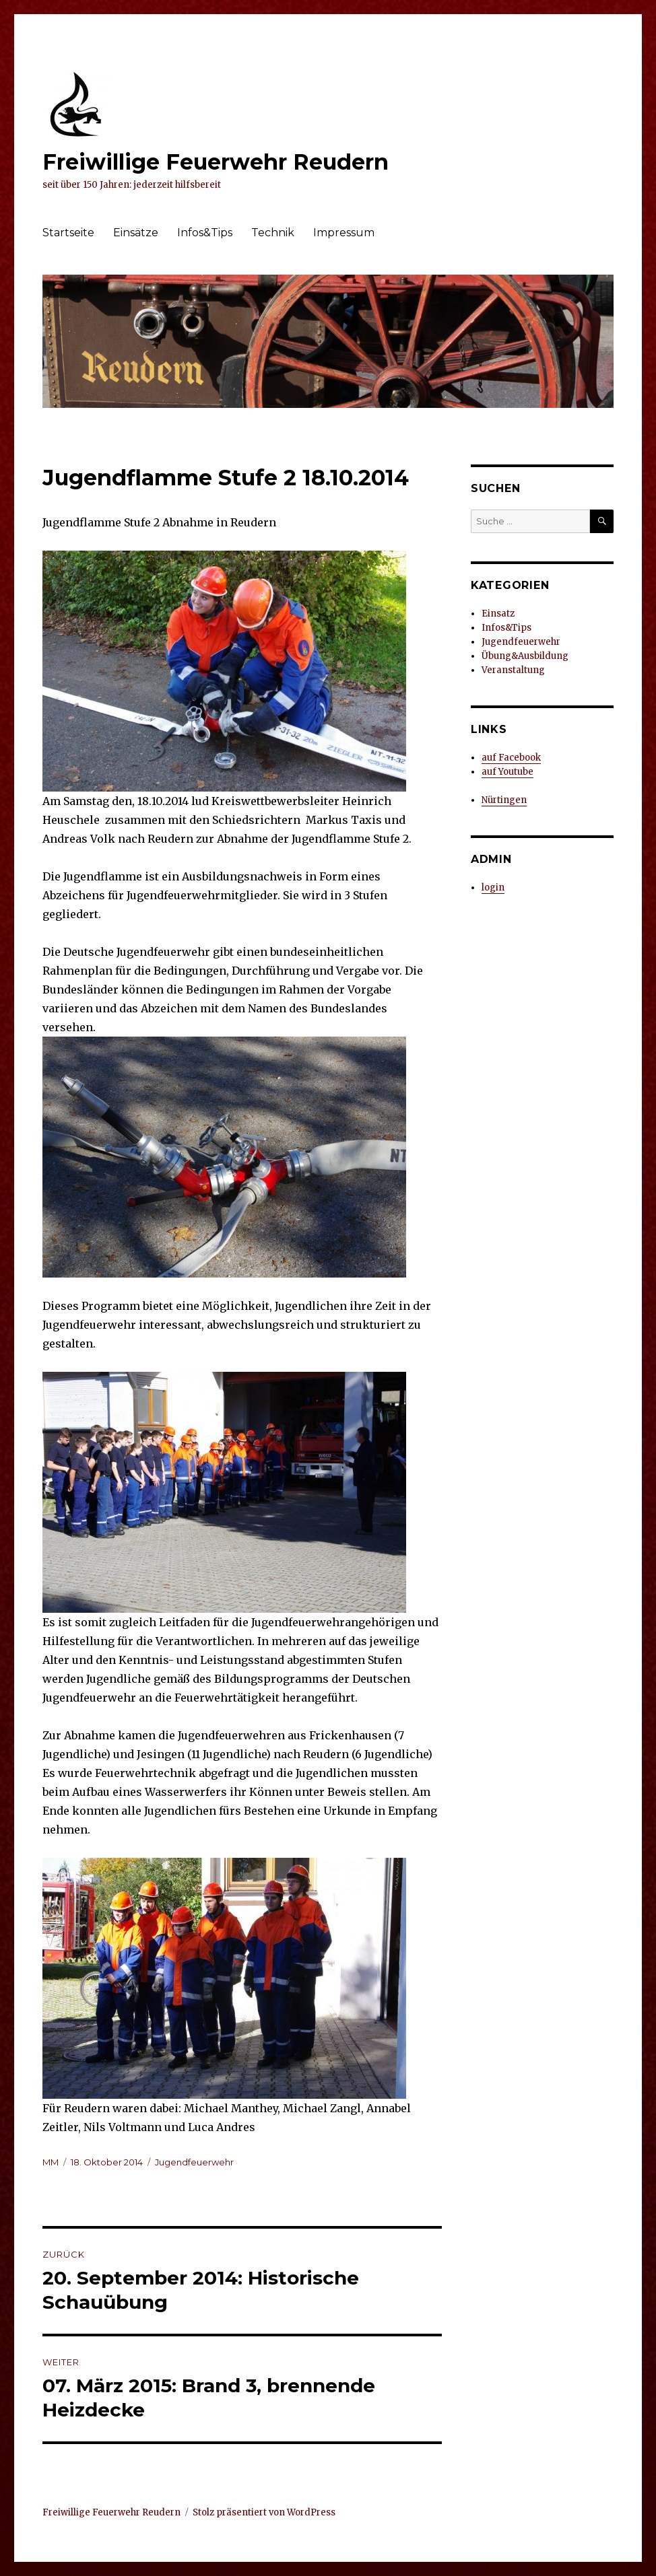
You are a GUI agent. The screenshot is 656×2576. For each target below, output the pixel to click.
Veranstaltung (513, 670)
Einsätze (135, 232)
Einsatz (498, 613)
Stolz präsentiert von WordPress (264, 2512)
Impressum (343, 232)
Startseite (68, 232)
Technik (272, 232)
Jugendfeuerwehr (194, 2162)
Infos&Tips (204, 232)
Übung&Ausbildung (525, 656)
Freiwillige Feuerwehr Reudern (215, 162)
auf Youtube (507, 771)
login (493, 887)
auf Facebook (511, 757)
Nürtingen (504, 800)
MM (50, 2162)
